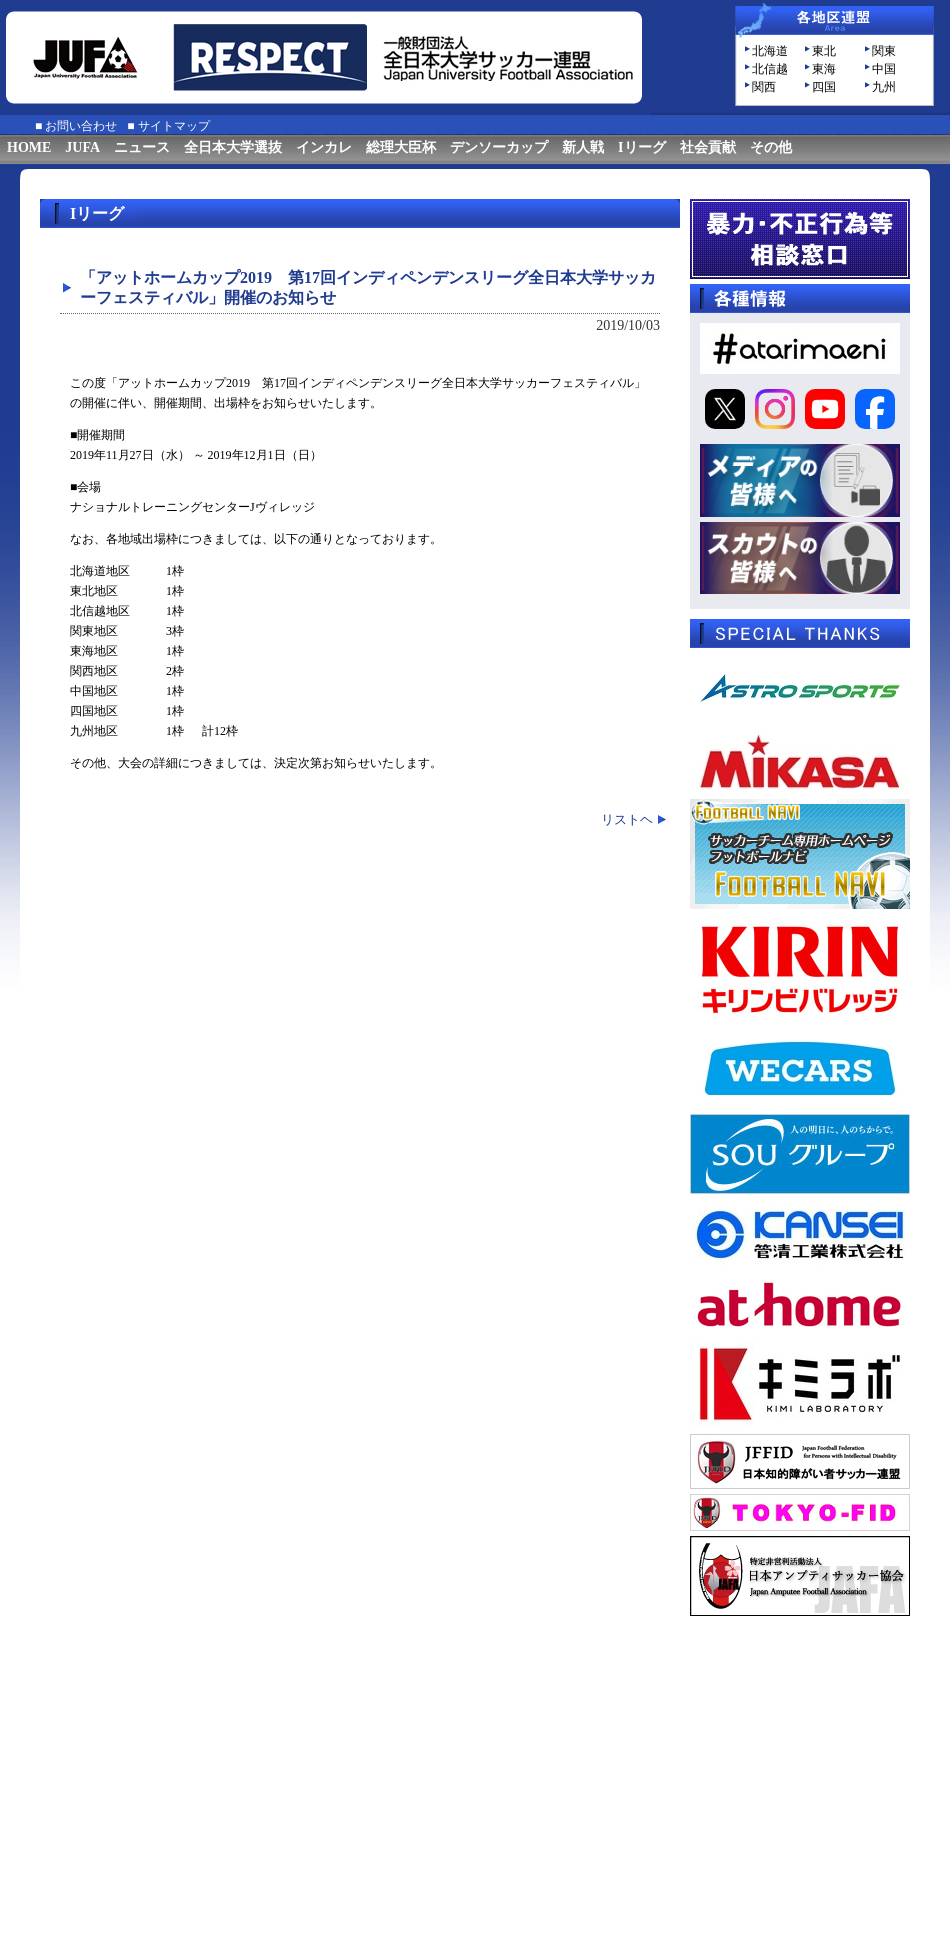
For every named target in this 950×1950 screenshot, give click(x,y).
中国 (884, 69)
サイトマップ (174, 126)
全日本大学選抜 (233, 147)
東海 (824, 69)
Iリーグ (641, 147)
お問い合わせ (81, 126)
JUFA (82, 147)
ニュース (142, 147)
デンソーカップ (499, 147)
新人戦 (583, 147)
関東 (884, 51)
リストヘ (627, 819)
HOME (29, 147)
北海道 (770, 51)
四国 (824, 87)
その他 (771, 147)
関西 (764, 87)
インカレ (324, 147)
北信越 (770, 69)
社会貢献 (708, 147)
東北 (824, 51)
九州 (884, 87)
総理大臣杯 (401, 147)
